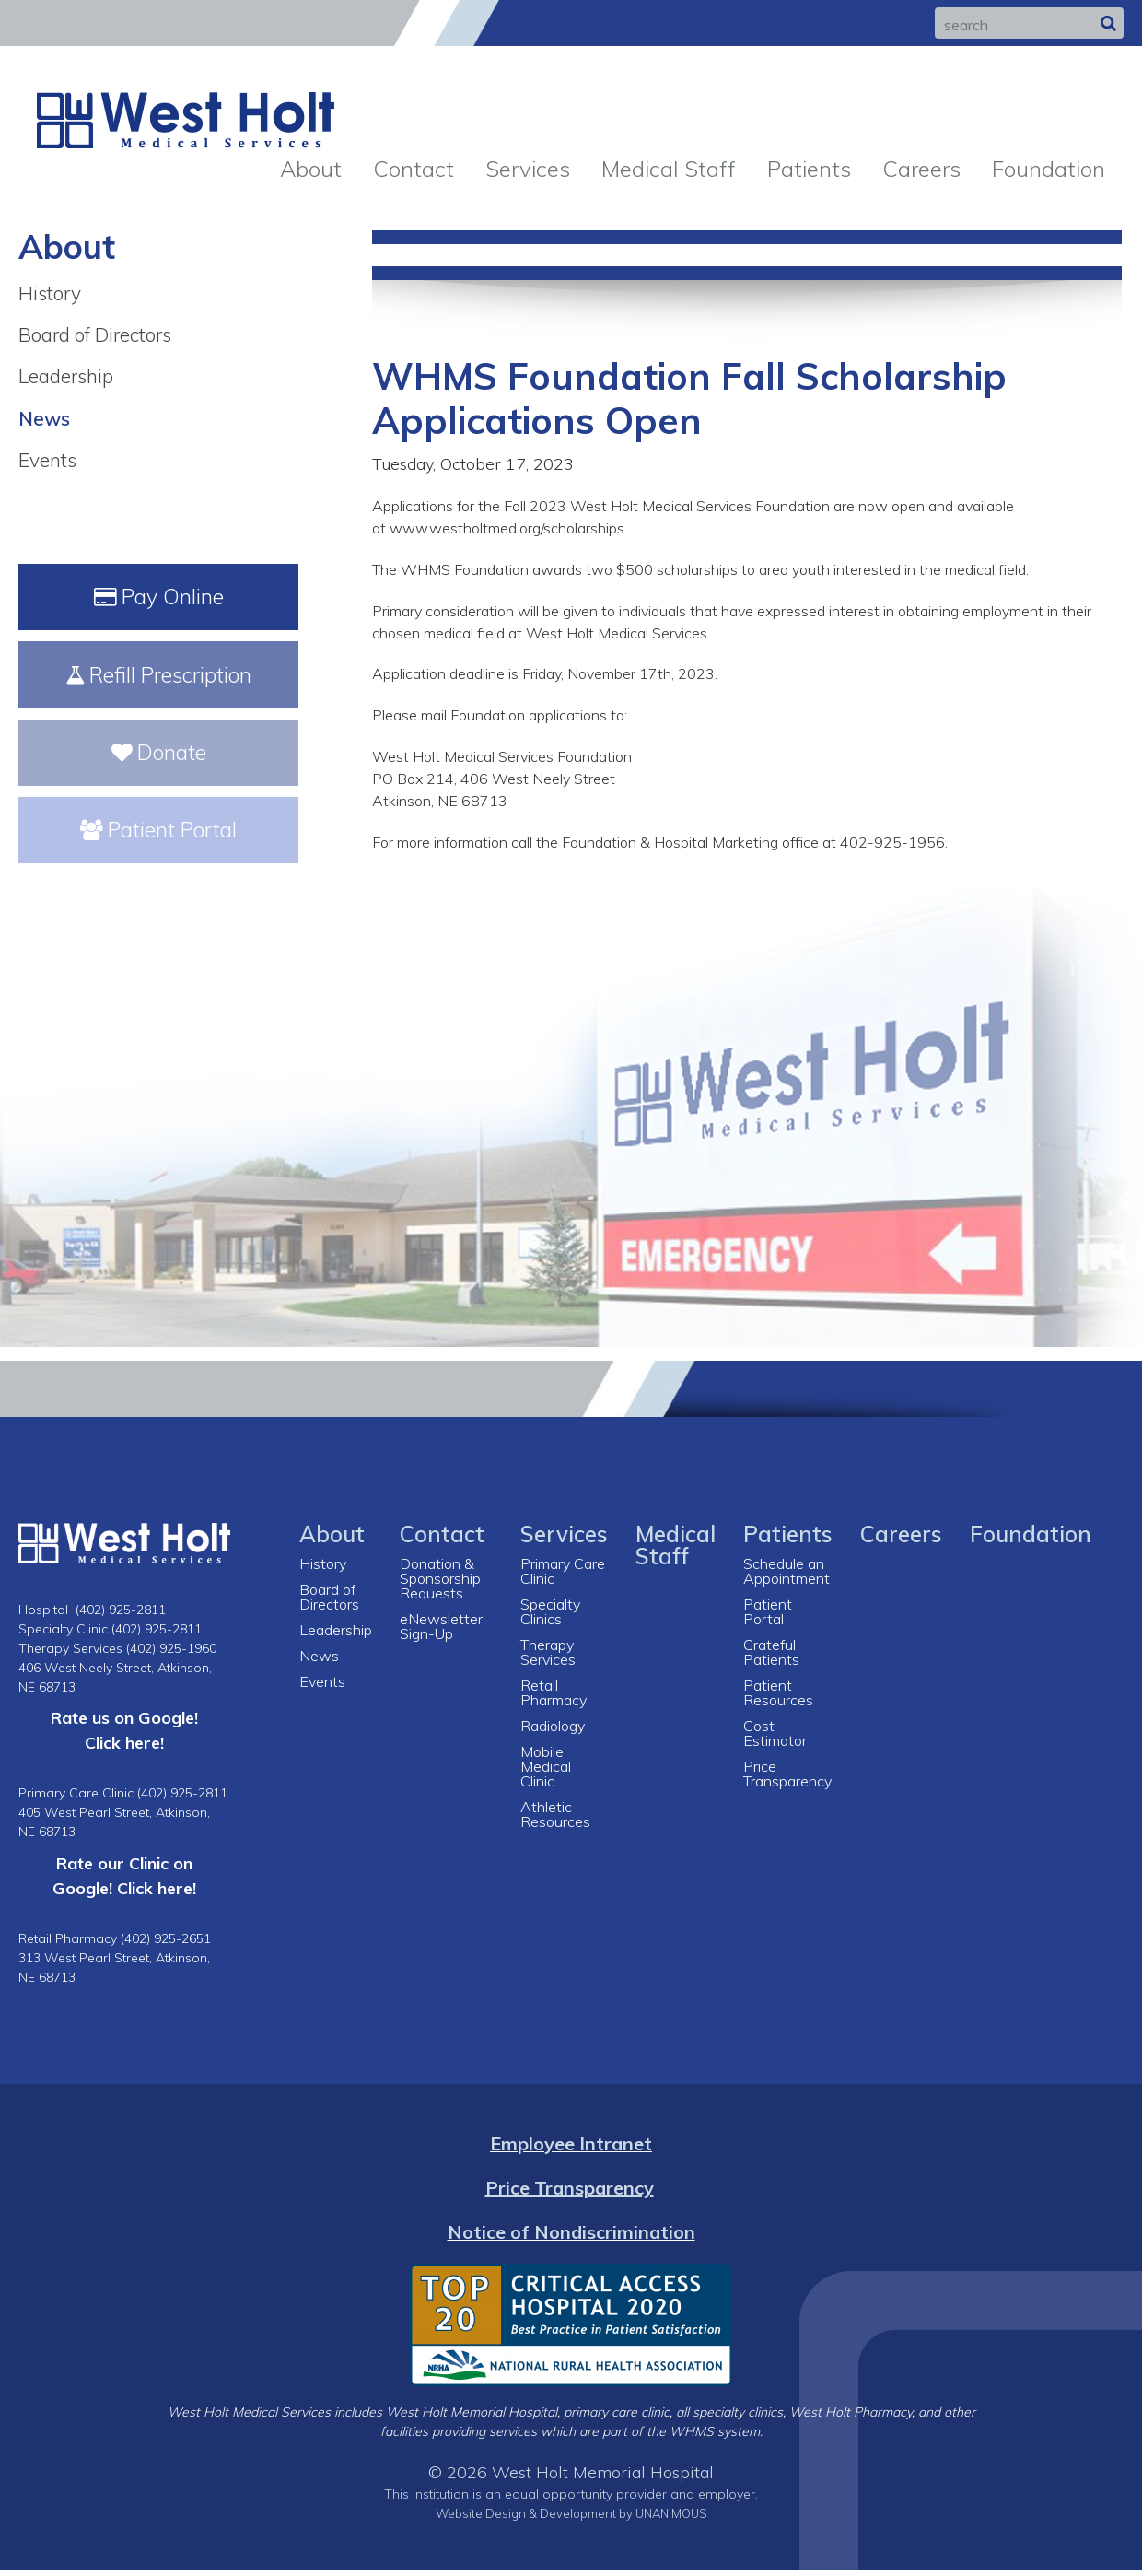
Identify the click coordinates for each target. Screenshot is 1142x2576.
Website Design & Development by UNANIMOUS (571, 2520)
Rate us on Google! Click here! (124, 1737)
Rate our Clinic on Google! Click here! (124, 1882)
